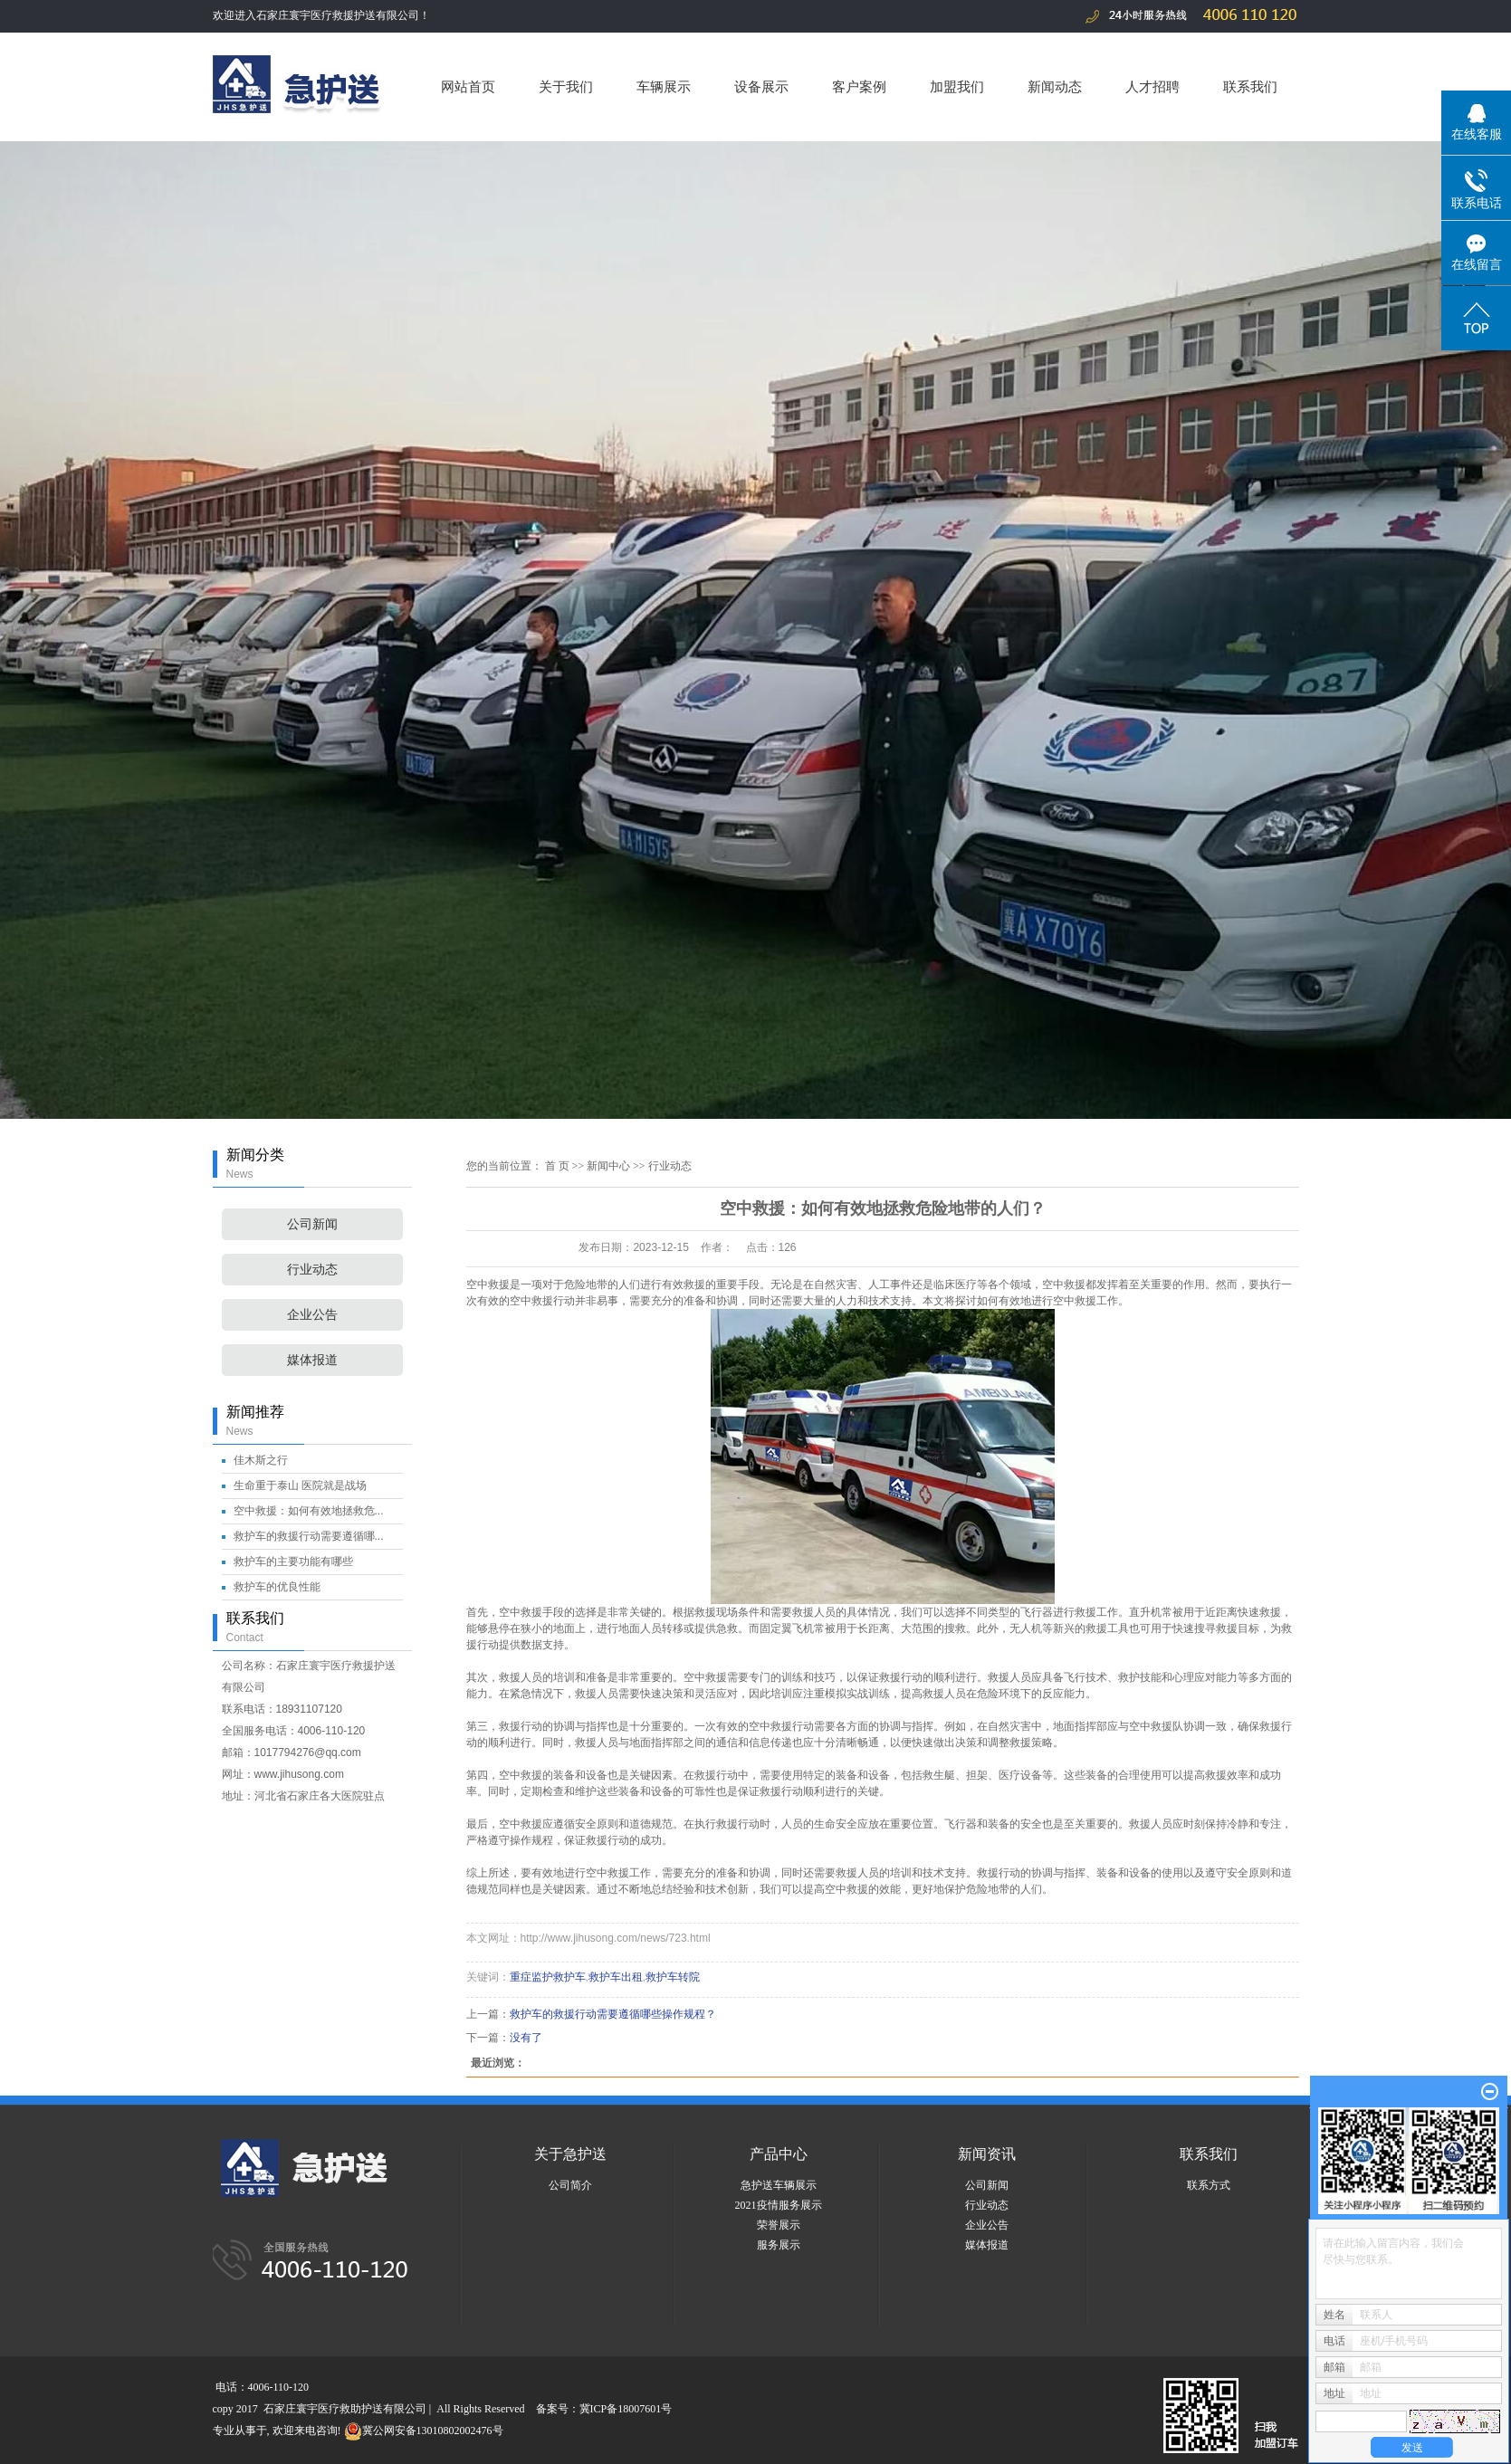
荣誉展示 (778, 2225)
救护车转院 (673, 1977)
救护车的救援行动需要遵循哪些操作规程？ (613, 2014)
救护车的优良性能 (277, 1587)
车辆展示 (663, 86)
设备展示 (761, 86)
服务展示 (778, 2245)
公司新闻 (312, 1224)
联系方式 (1208, 2185)
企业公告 (312, 1315)
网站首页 (468, 86)
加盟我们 (957, 86)
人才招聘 (1152, 86)
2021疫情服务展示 (778, 2205)
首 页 (557, 1166)
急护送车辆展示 (779, 2185)
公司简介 (570, 2185)
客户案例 (859, 86)
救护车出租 (615, 1977)
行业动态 (312, 1269)
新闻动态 (1055, 86)
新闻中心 (608, 1166)
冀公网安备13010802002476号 (423, 2430)
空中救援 (488, 1284)
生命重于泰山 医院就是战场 (300, 1485)
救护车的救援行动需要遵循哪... (309, 1536)
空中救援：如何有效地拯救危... (309, 1510)
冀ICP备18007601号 (626, 2408)
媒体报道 (312, 1360)
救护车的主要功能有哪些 (293, 1561)
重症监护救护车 (548, 1977)
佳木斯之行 (261, 1460)
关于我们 (566, 86)
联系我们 (1250, 86)
